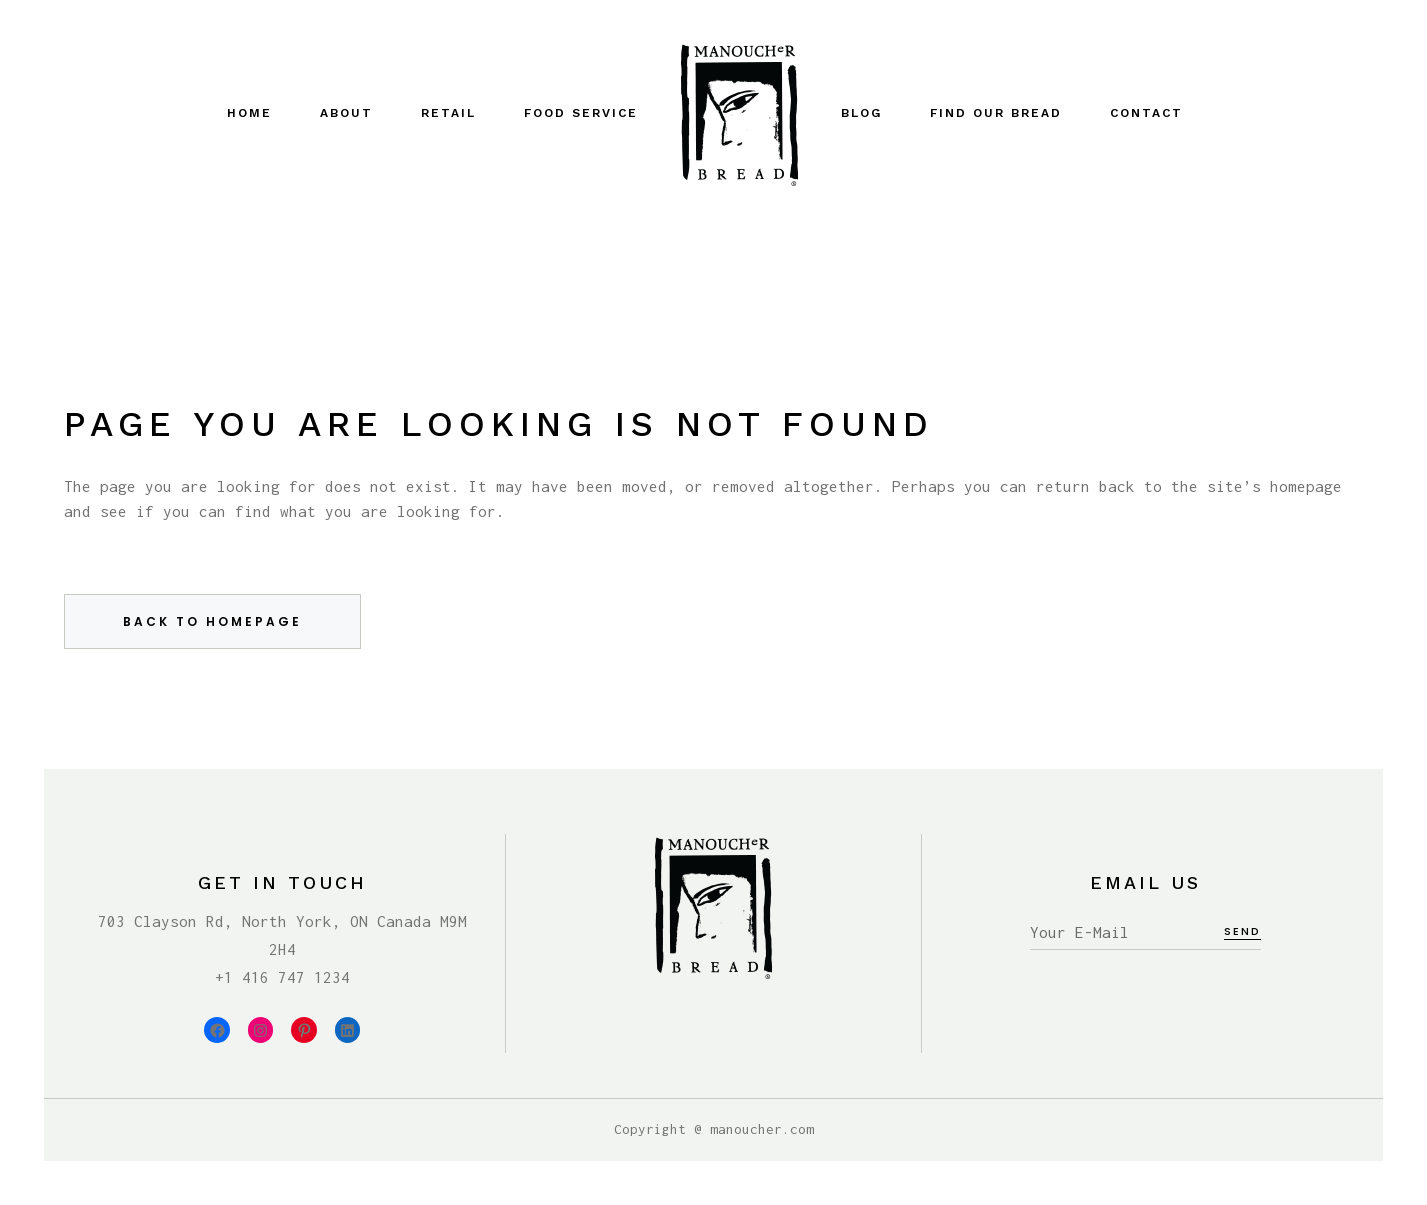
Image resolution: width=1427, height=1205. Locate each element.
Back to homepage (212, 621)
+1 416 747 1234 (282, 977)
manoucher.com (762, 1129)
